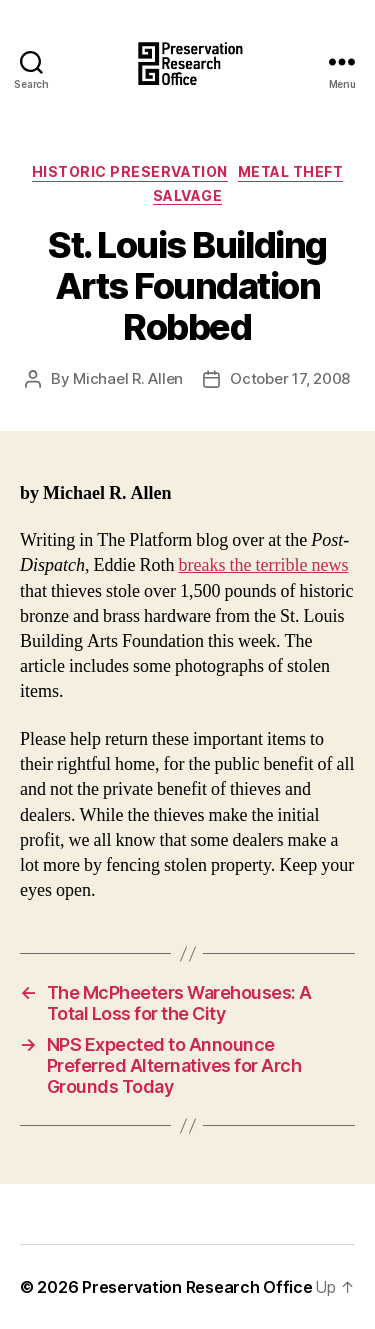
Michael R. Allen (128, 378)
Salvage (188, 195)
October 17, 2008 (290, 378)
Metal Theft (291, 171)
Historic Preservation (130, 171)
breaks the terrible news (264, 565)
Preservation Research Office (197, 1287)
